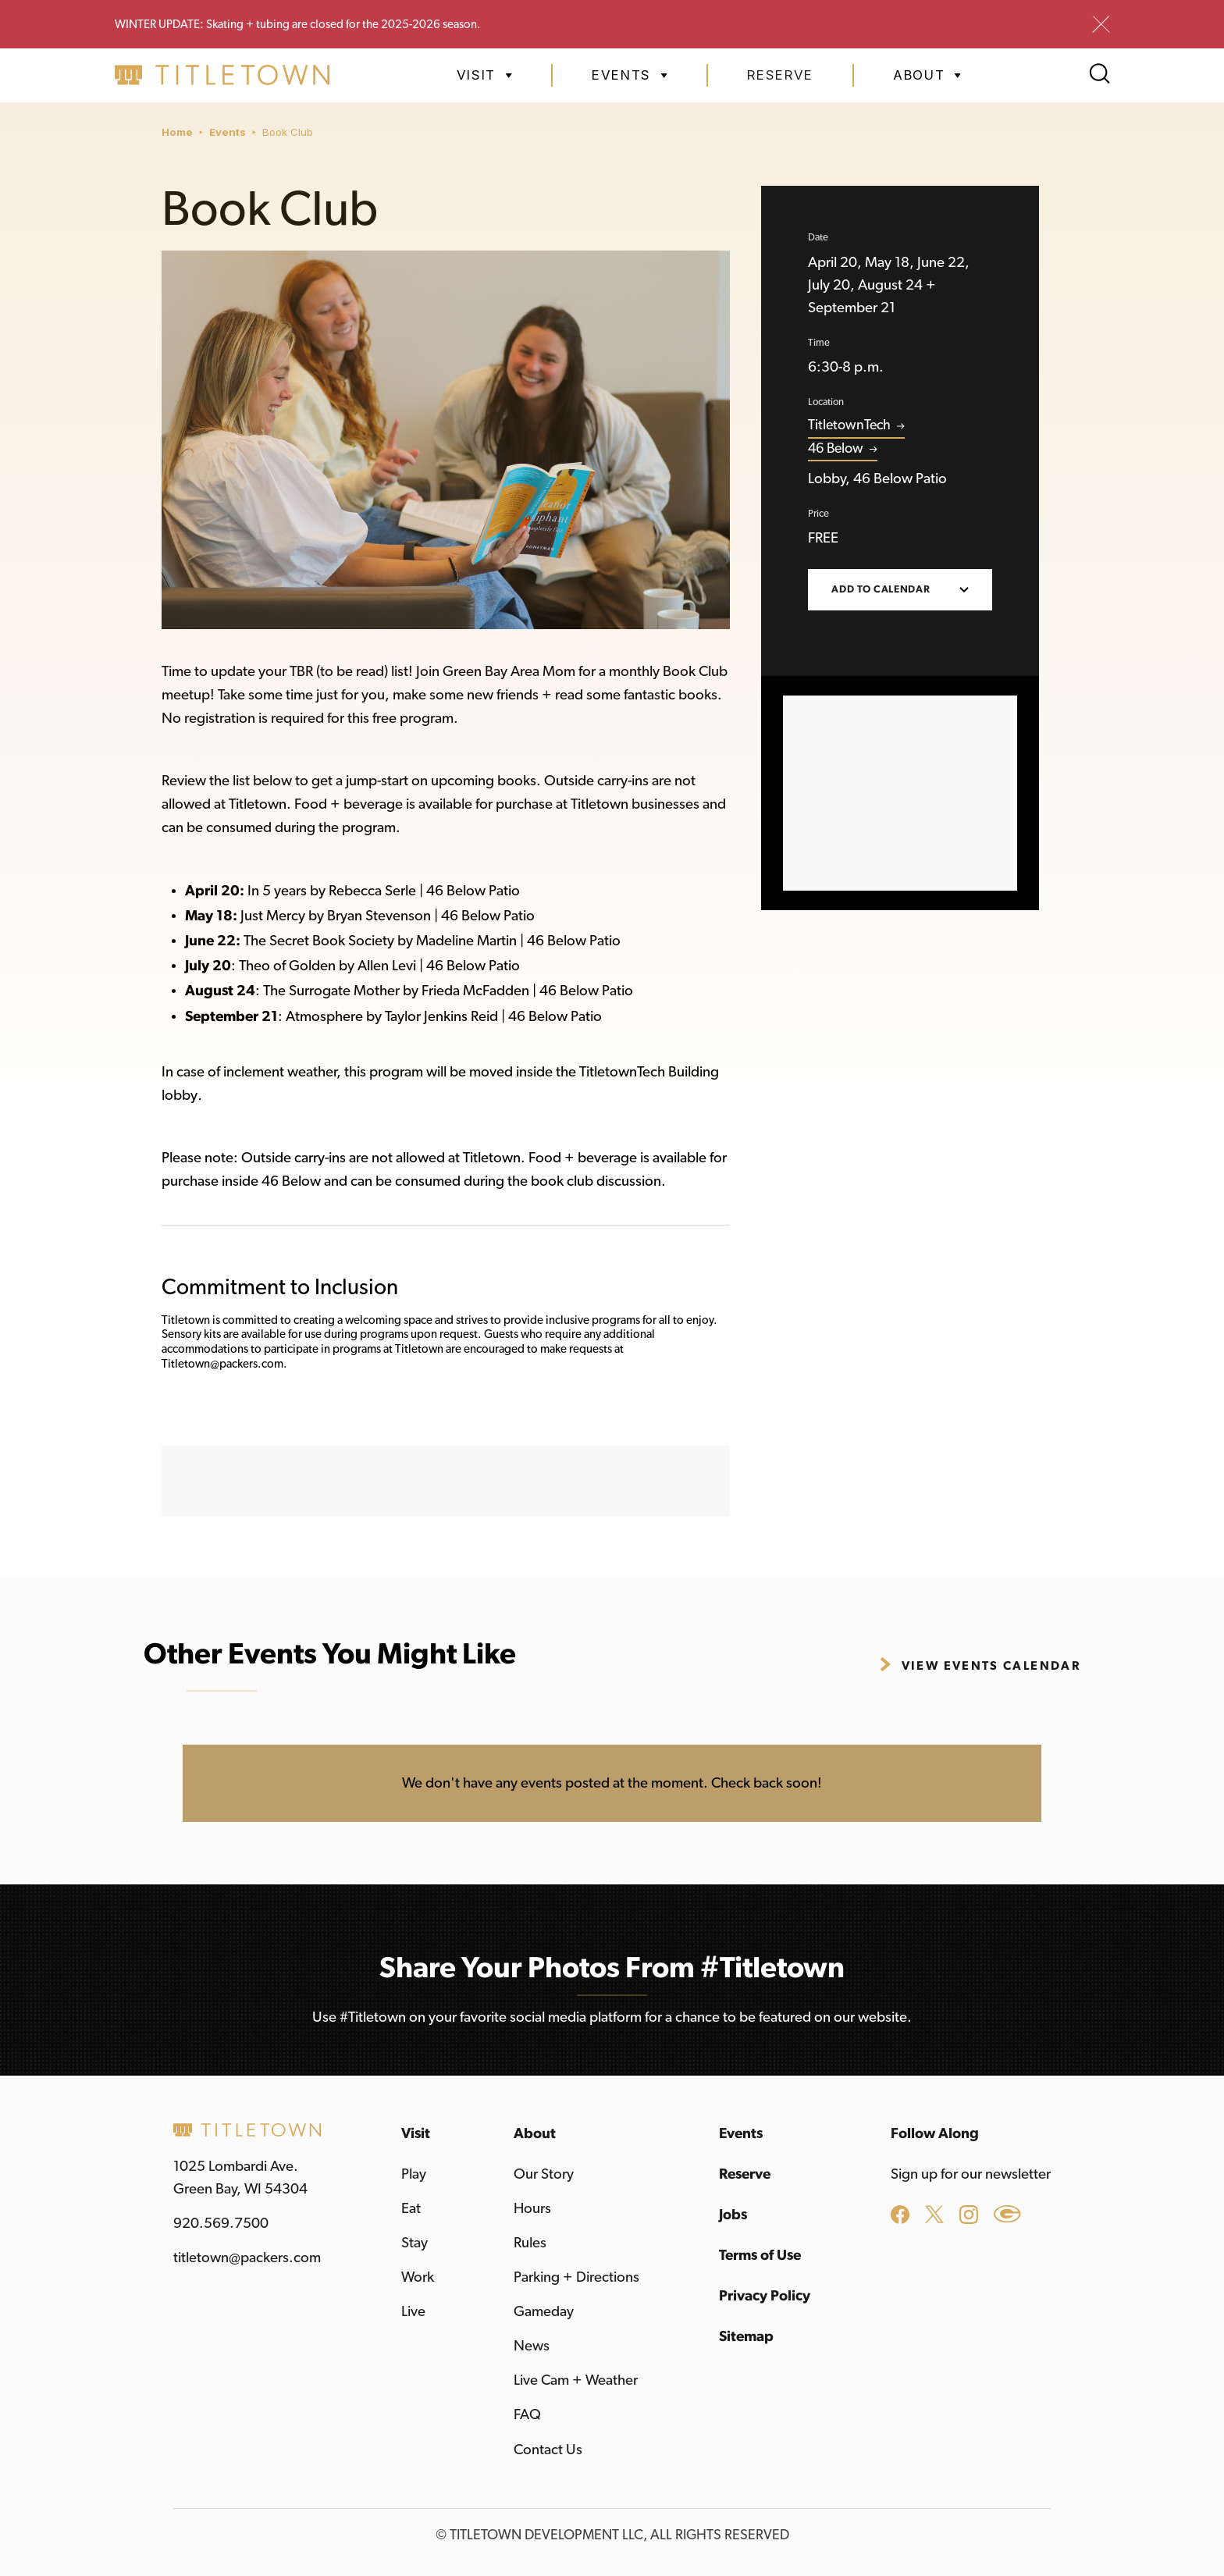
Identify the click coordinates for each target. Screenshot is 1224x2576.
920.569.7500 (221, 2223)
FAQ (527, 2414)
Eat (411, 2208)
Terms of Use (760, 2255)
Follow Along (935, 2133)
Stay (414, 2243)
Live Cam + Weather (576, 2380)
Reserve (780, 75)
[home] (222, 75)
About (535, 2133)
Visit (415, 2133)
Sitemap (746, 2336)
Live (413, 2311)
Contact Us (548, 2450)
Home (177, 132)
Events (227, 132)
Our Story (544, 2174)
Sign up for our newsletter (971, 2174)
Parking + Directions (576, 2277)
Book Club (287, 132)
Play (413, 2174)
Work (417, 2277)
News (532, 2346)
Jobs (733, 2215)
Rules (530, 2243)
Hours (532, 2208)
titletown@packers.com (247, 2257)
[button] (484, 75)
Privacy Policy (764, 2296)
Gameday (544, 2311)
